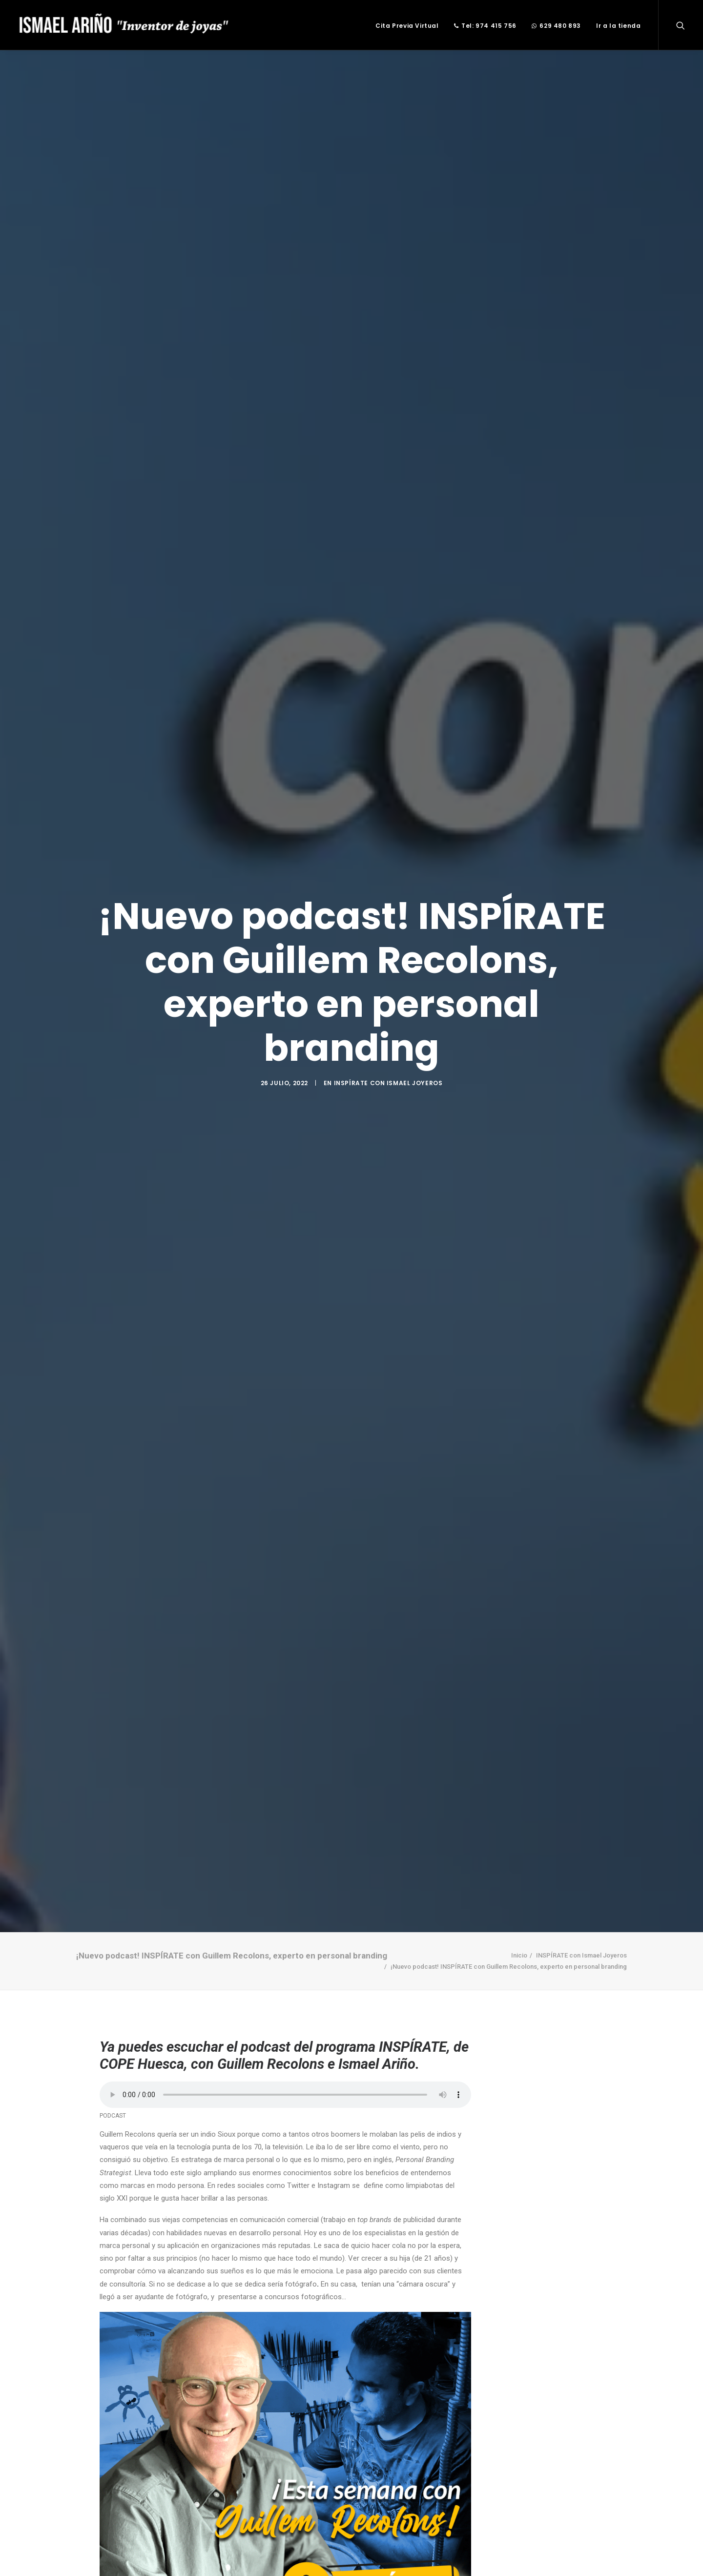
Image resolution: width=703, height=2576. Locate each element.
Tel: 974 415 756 (485, 25)
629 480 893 (556, 25)
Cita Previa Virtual (406, 25)
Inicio (519, 1955)
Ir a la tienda (618, 25)
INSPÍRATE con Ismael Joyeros (388, 1083)
